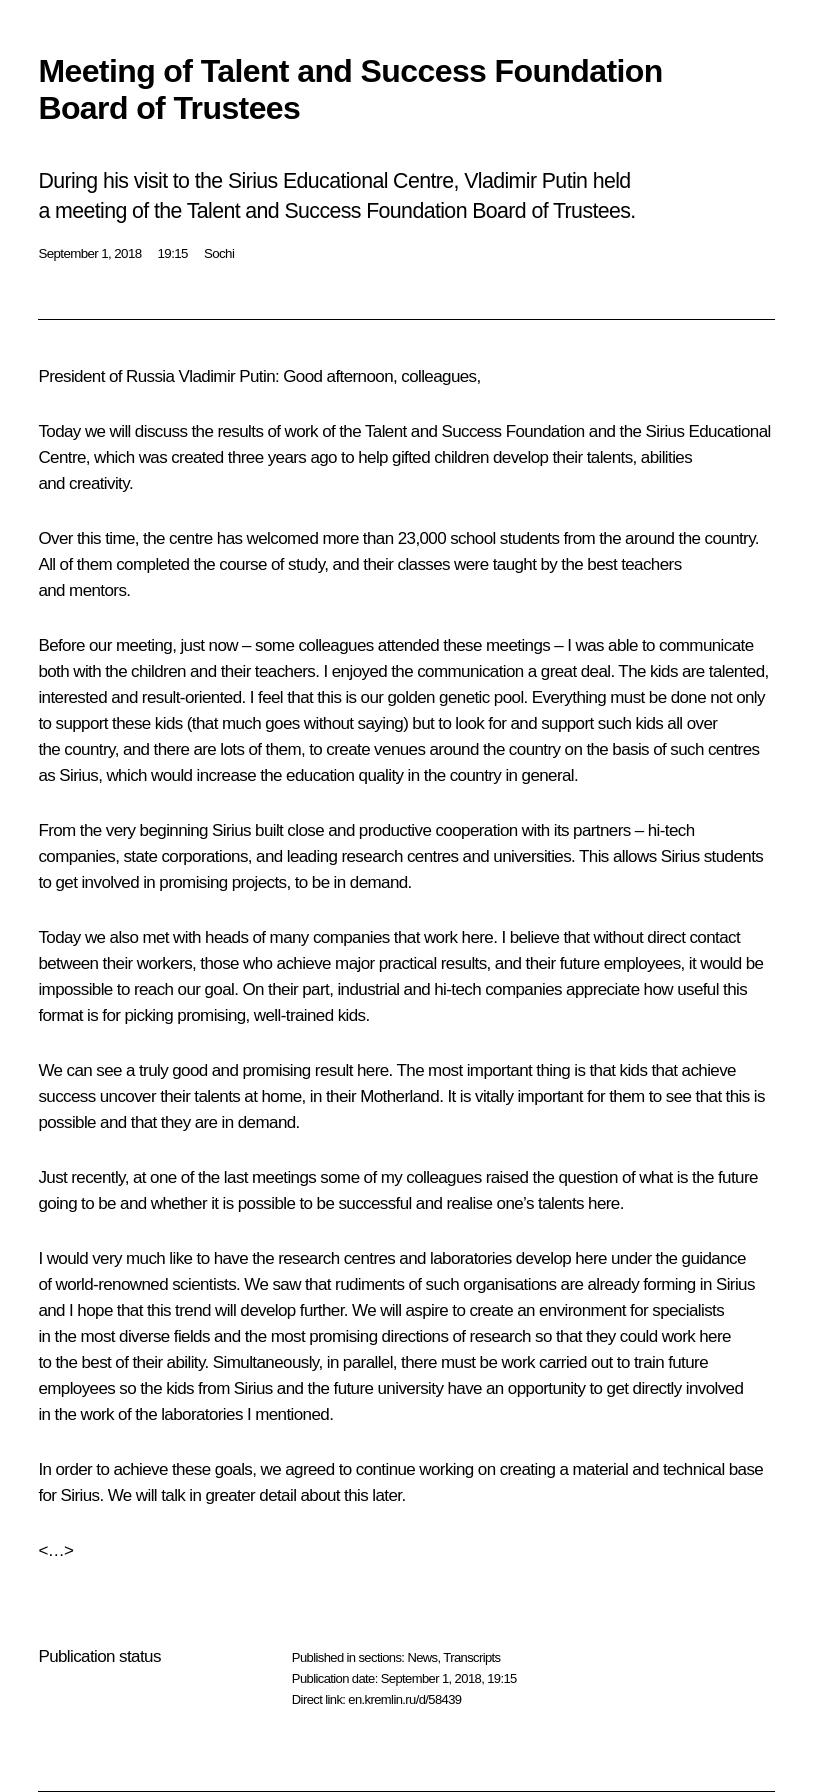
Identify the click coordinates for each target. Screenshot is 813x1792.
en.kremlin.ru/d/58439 (404, 1699)
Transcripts (471, 1657)
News (422, 1657)
